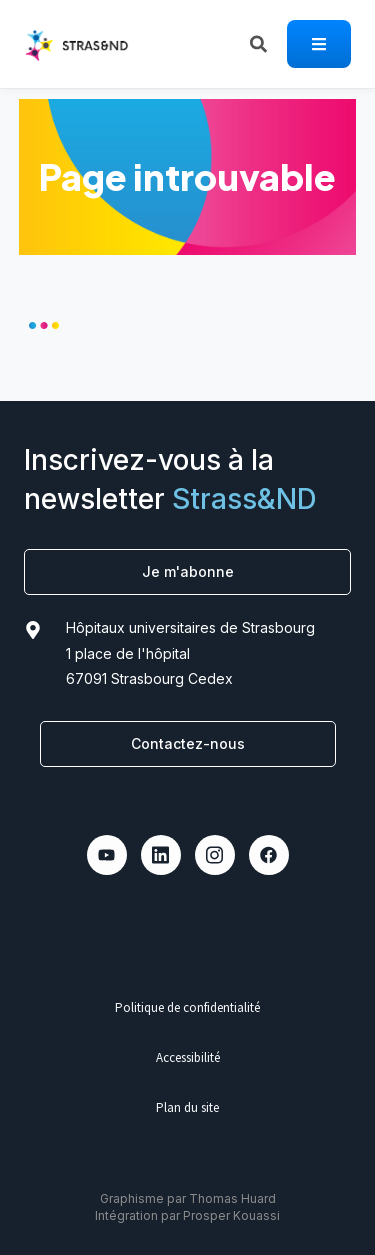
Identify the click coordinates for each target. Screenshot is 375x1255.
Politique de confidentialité (187, 1007)
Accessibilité (188, 1057)
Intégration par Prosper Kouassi (187, 1215)
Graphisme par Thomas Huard (188, 1198)
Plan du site (187, 1107)
